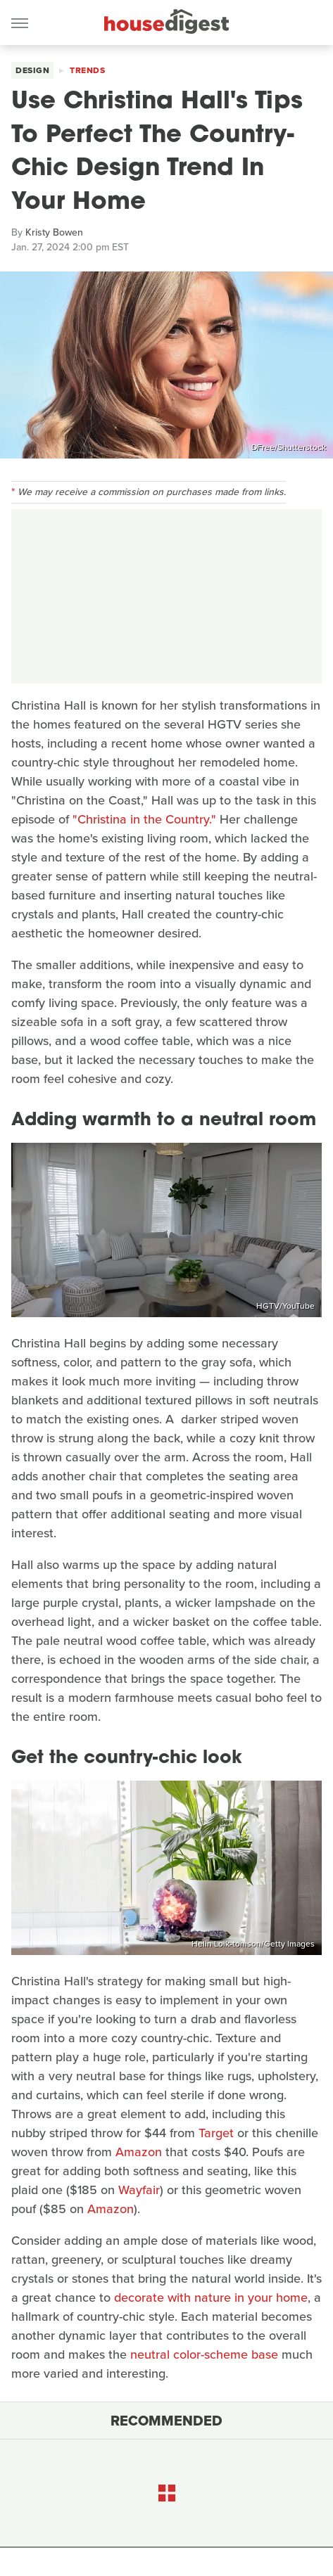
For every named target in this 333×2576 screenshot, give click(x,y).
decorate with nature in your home (211, 2297)
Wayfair (139, 2190)
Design (32, 70)
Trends (87, 70)
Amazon (138, 2152)
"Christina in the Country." (144, 819)
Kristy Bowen (54, 232)
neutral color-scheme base (204, 2354)
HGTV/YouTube (285, 1306)
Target (216, 2133)
